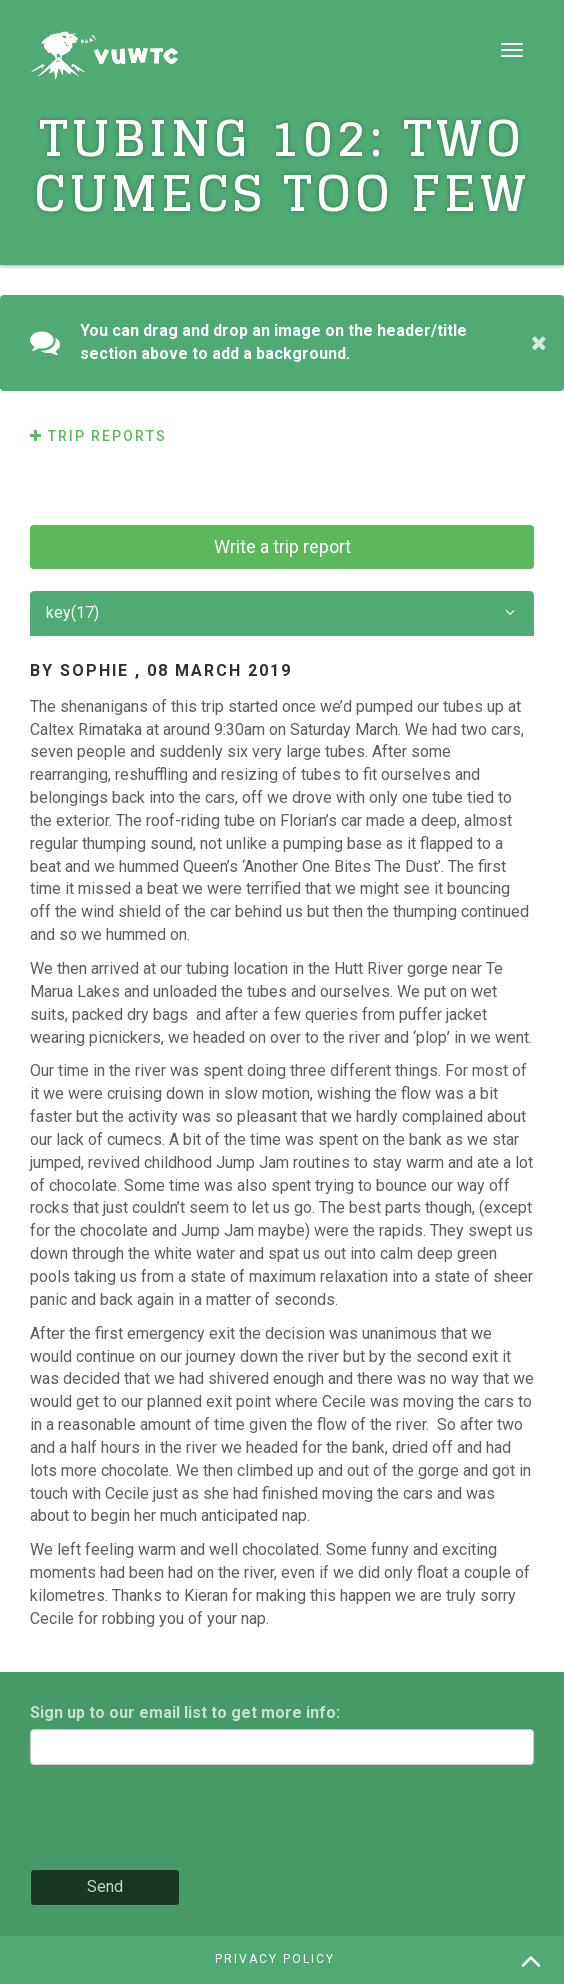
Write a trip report (282, 546)
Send (105, 1886)
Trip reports (98, 436)
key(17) (282, 613)
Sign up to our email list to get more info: (185, 1712)
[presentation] (182, 1819)
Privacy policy (275, 1959)
